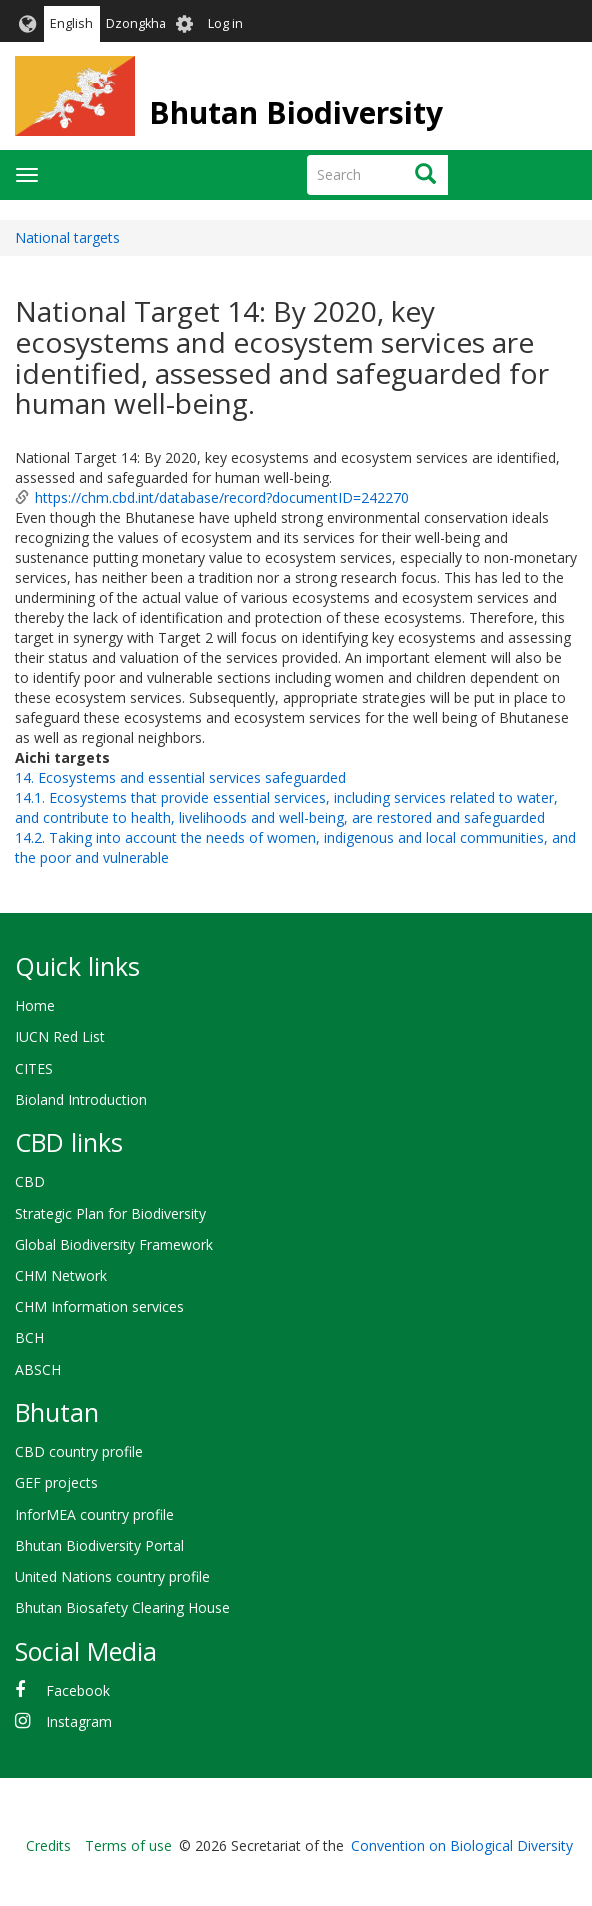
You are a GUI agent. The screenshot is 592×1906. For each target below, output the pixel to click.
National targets (67, 237)
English (71, 23)
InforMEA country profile (94, 1514)
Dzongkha (136, 23)
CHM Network (61, 1275)
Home (35, 1005)
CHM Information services (99, 1306)
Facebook (78, 1690)
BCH (29, 1337)
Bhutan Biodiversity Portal (99, 1545)
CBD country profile (79, 1451)
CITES (34, 1068)
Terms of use (128, 1845)
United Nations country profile (112, 1576)
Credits (48, 1845)
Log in (225, 23)
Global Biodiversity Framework (114, 1244)
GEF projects (56, 1482)
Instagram (79, 1721)
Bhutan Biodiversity (296, 112)
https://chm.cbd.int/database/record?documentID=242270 (222, 497)
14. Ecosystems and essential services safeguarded (180, 777)
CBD (30, 1181)
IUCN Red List (60, 1036)
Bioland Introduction (81, 1099)
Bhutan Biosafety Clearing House (122, 1607)
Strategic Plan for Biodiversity (110, 1213)
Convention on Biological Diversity (462, 1845)
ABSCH (38, 1369)
